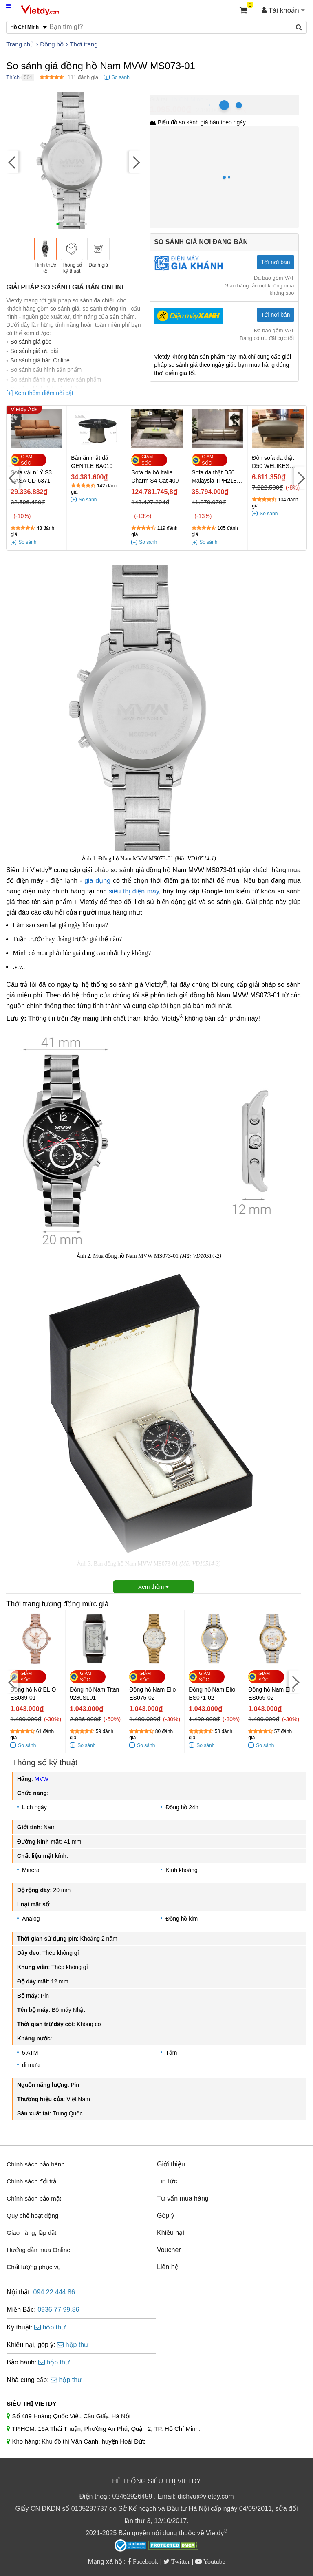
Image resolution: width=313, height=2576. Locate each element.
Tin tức (167, 2181)
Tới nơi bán (275, 262)
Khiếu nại (170, 2232)
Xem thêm (153, 1587)
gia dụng (97, 880)
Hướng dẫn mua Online (38, 2249)
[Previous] (12, 161)
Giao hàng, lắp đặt (31, 2232)
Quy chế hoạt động (32, 2215)
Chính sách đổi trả (31, 2181)
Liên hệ (168, 2266)
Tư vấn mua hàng (183, 2198)
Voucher (169, 2249)
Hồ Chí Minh (186, 99)
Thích (13, 77)
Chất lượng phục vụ (34, 2266)
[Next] (135, 161)
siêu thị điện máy (134, 891)
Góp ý (165, 2215)
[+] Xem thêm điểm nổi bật (39, 393)
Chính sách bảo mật (34, 2198)
